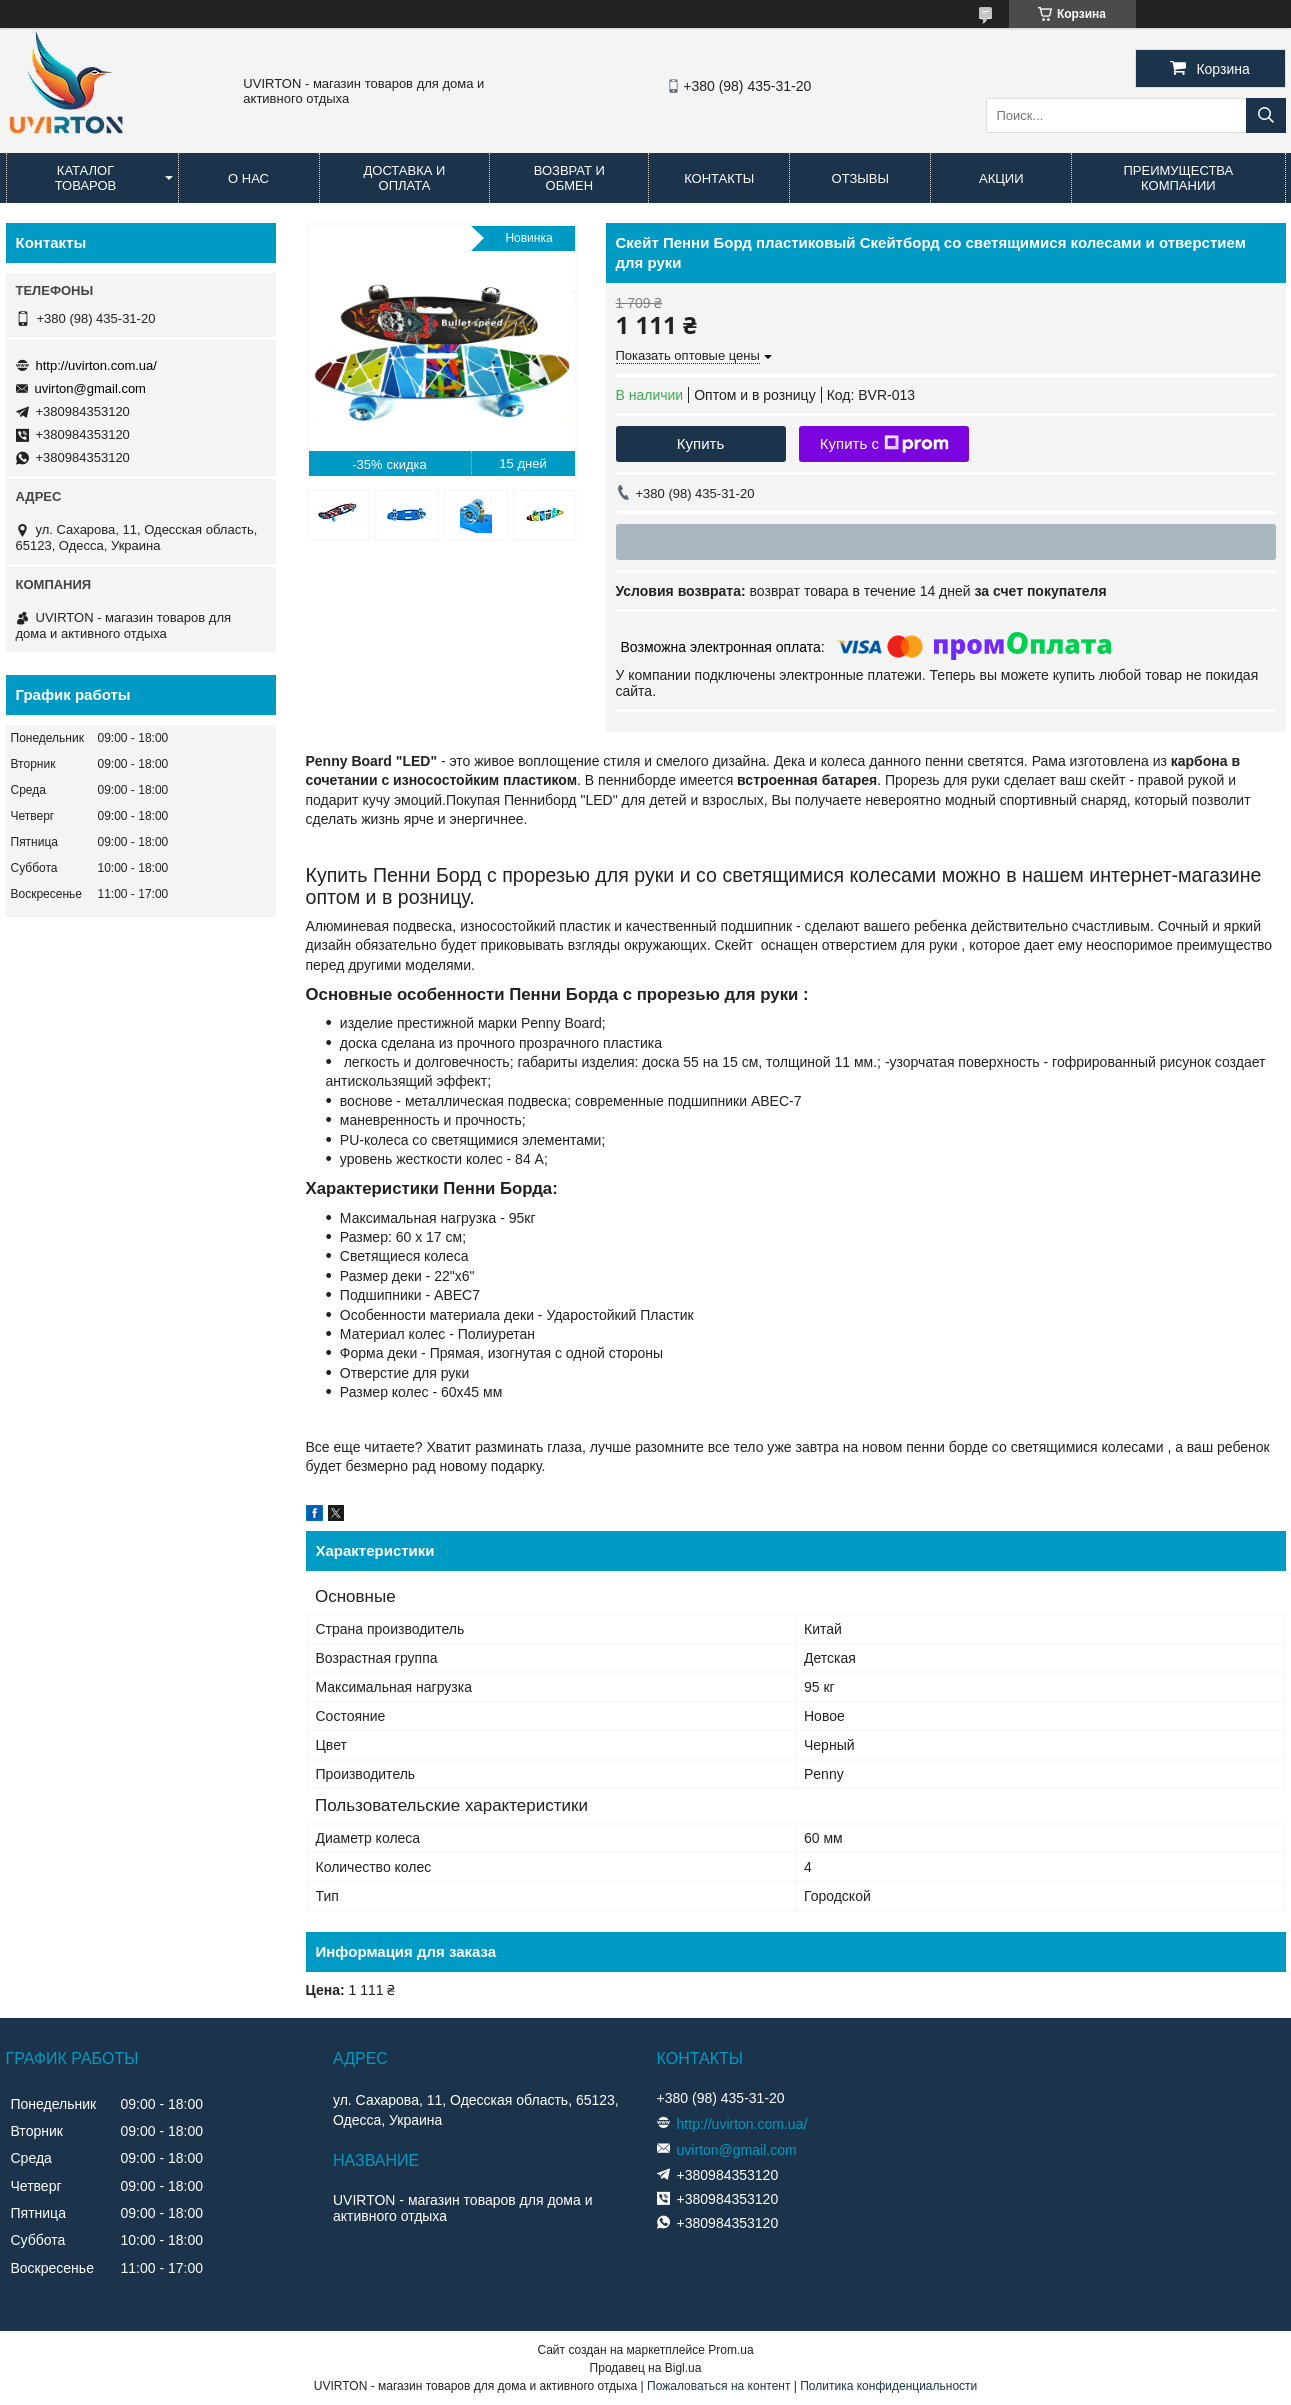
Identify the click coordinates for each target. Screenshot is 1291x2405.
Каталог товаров (86, 178)
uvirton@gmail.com (90, 388)
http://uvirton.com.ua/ (96, 365)
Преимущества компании (1178, 178)
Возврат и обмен (569, 178)
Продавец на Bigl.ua (646, 2368)
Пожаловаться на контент (718, 2386)
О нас (248, 178)
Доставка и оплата (404, 178)
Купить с (884, 444)
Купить (700, 443)
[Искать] (1266, 115)
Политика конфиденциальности (888, 2386)
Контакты (719, 178)
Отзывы (860, 178)
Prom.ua (730, 2350)
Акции (1001, 178)
